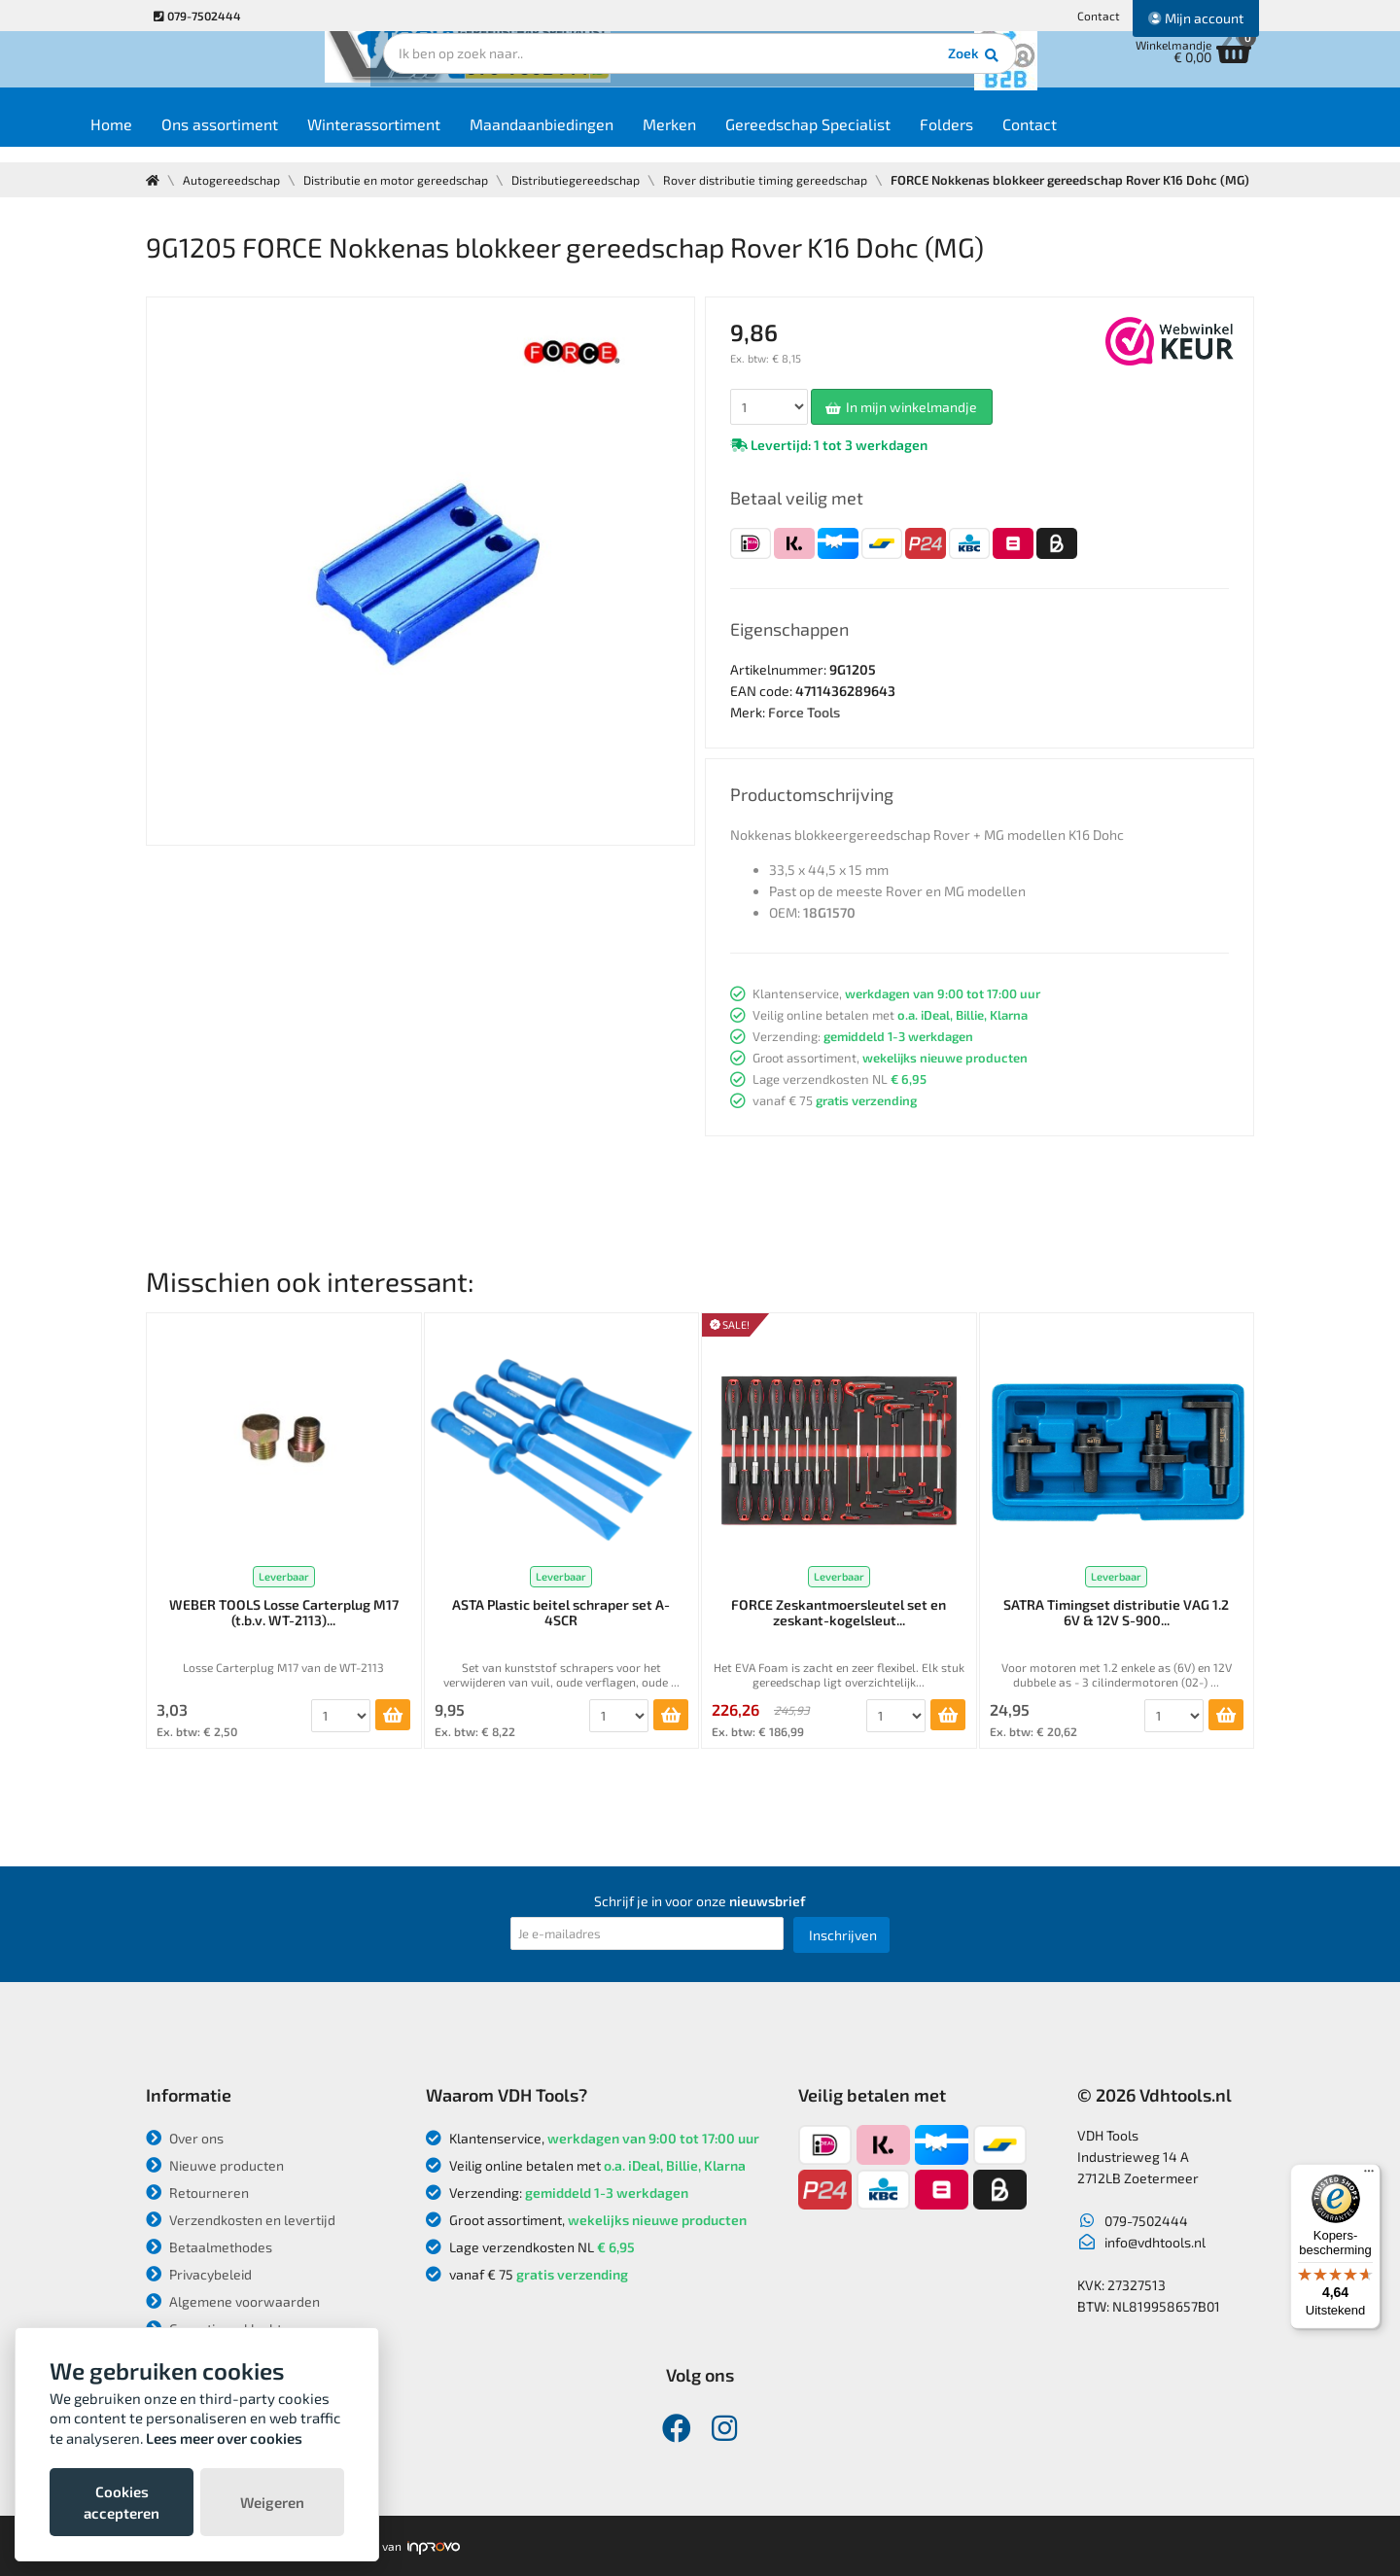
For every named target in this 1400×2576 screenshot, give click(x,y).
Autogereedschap (234, 180)
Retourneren (197, 2192)
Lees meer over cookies (224, 2438)
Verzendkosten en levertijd (240, 2219)
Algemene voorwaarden (233, 2301)
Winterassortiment (443, 137)
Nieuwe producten (215, 2165)
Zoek (832, 72)
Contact (1098, 15)
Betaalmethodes (209, 2247)
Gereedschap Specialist (878, 137)
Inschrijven (843, 1935)
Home (181, 137)
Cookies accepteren (121, 2502)
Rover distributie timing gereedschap (782, 180)
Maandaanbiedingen (611, 137)
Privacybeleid (199, 2274)
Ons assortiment (289, 137)
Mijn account (1195, 18)
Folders (1016, 137)
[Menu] (1369, 2175)
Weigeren (272, 2502)
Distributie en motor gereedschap (402, 180)
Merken (739, 137)
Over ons (185, 2138)
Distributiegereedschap (587, 180)
